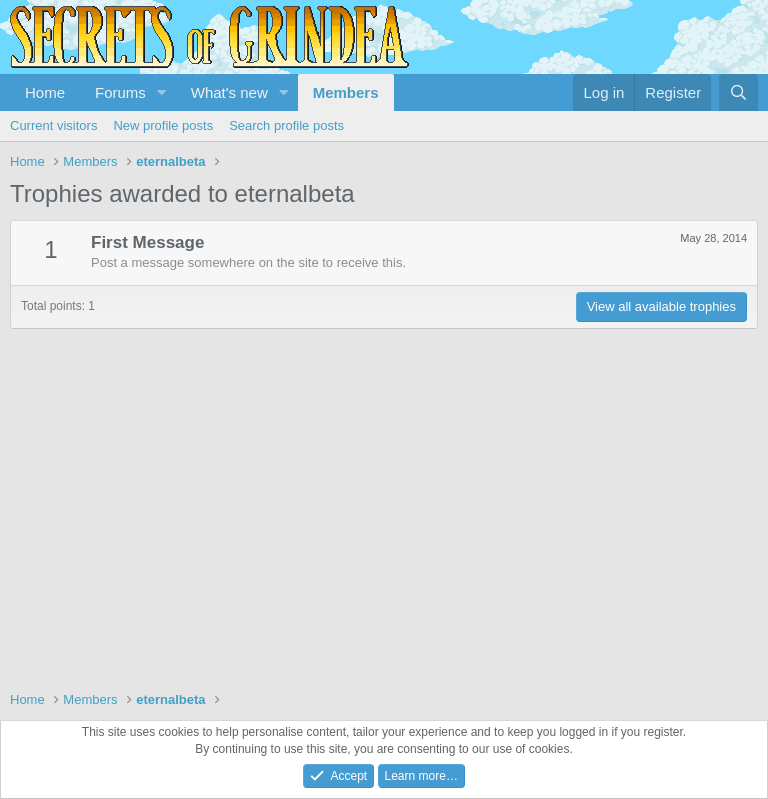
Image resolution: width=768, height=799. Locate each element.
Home (45, 92)
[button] (162, 92)
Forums (120, 92)
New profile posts (163, 125)
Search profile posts (286, 125)
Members (346, 92)
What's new (229, 92)
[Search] (738, 92)
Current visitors (53, 125)
